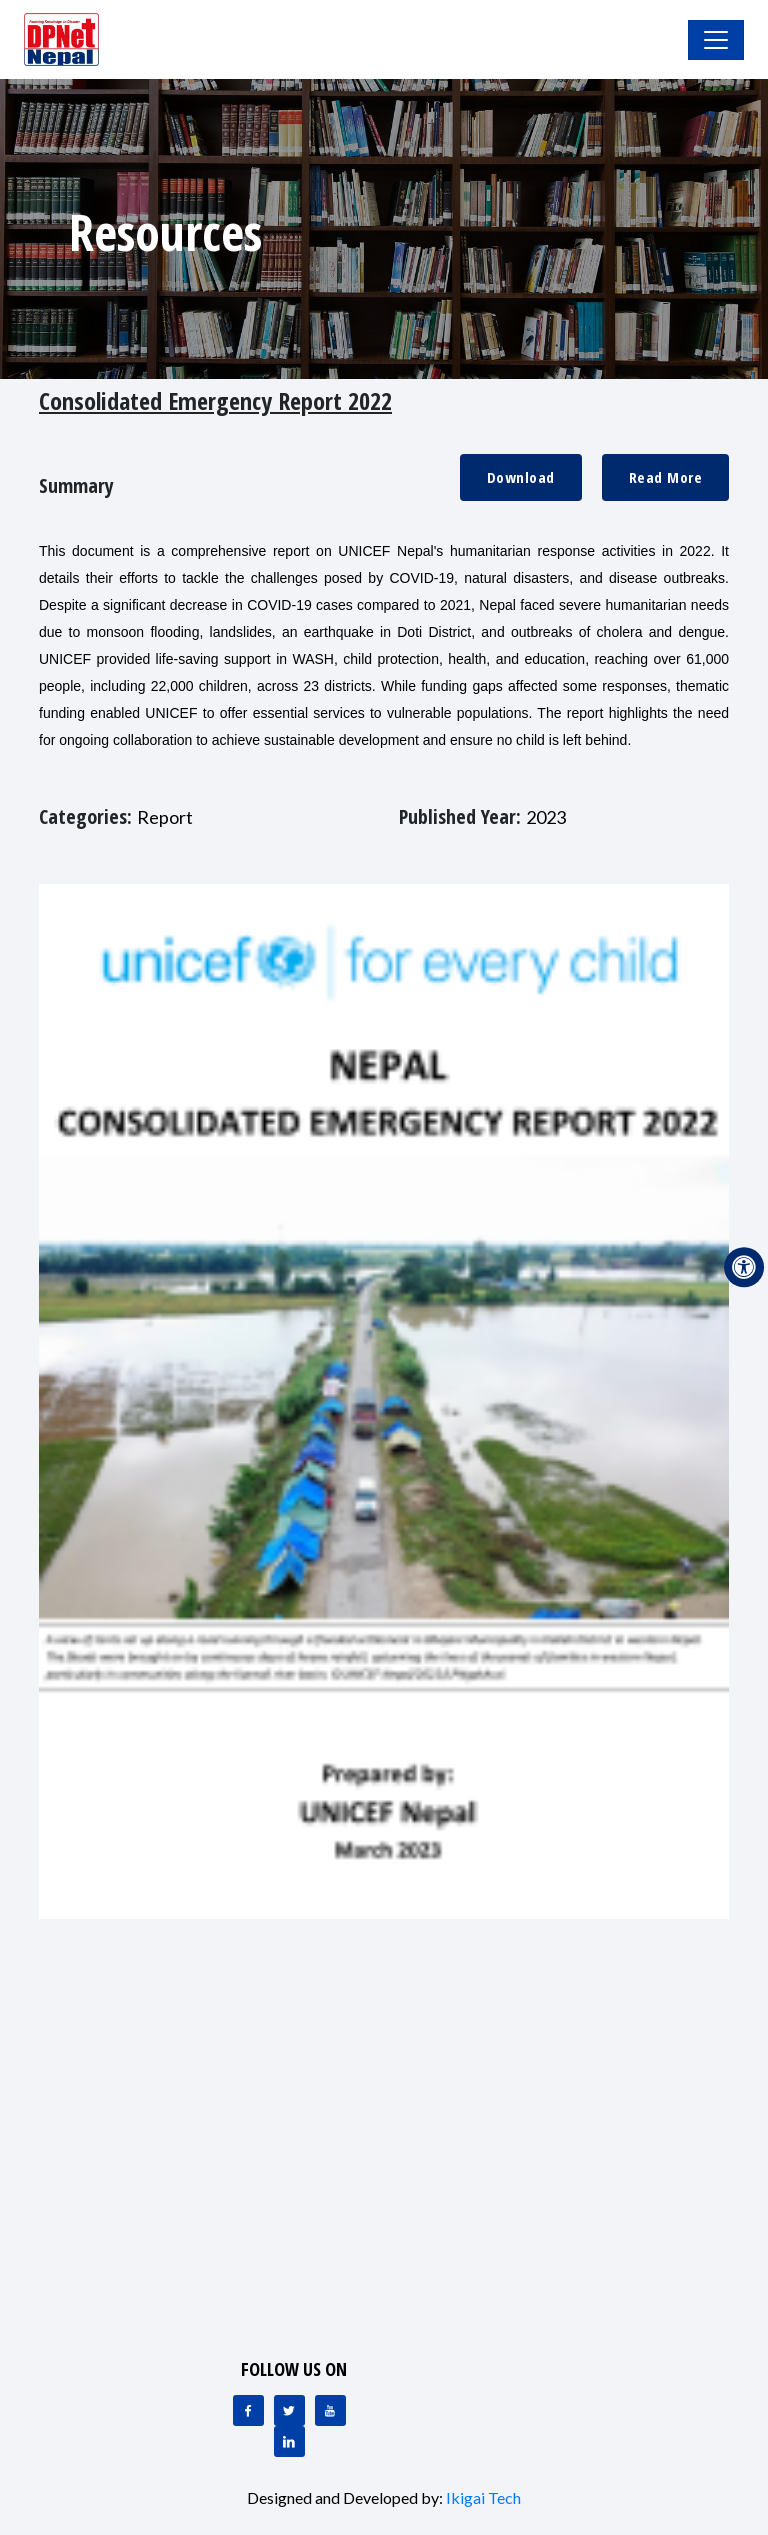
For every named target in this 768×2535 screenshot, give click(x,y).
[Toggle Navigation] (716, 40)
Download (521, 477)
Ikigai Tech (483, 2497)
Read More (666, 477)
